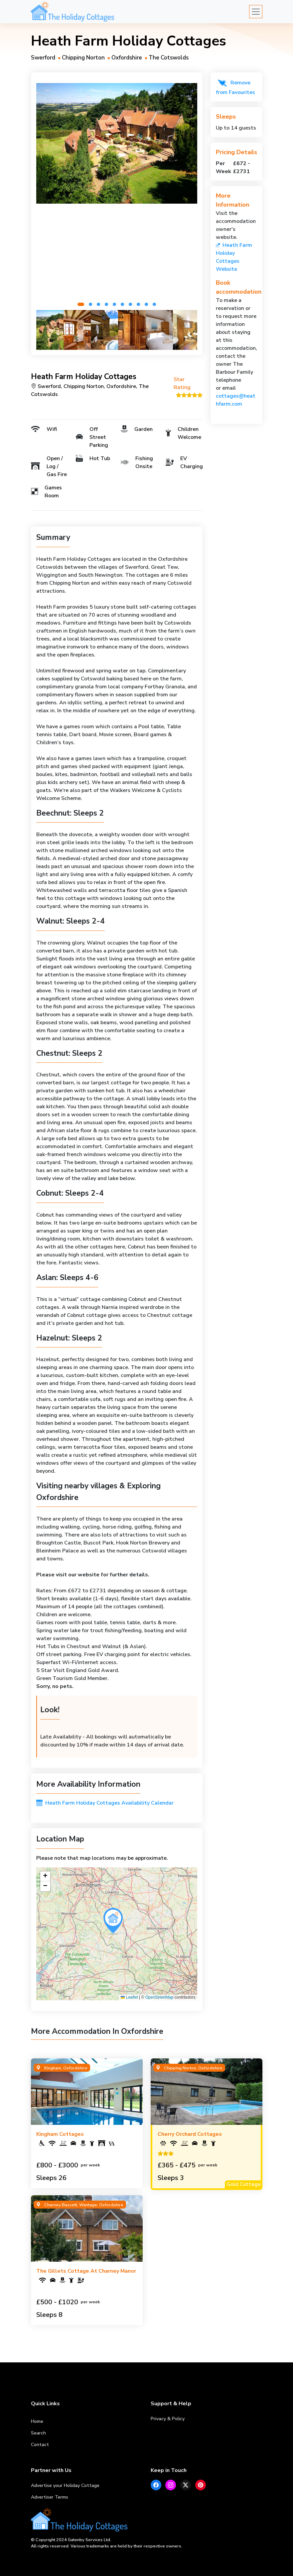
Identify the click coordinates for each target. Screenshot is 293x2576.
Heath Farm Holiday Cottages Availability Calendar (105, 1803)
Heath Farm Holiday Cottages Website (234, 257)
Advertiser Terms (49, 2497)
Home (37, 2421)
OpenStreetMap (159, 1997)
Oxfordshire (126, 57)
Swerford (43, 57)
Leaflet (129, 1997)
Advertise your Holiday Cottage (65, 2485)
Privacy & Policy (168, 2419)
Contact (40, 2444)
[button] (80, 304)
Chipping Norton (83, 57)
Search (38, 2433)
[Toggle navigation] (255, 11)
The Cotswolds (169, 57)
